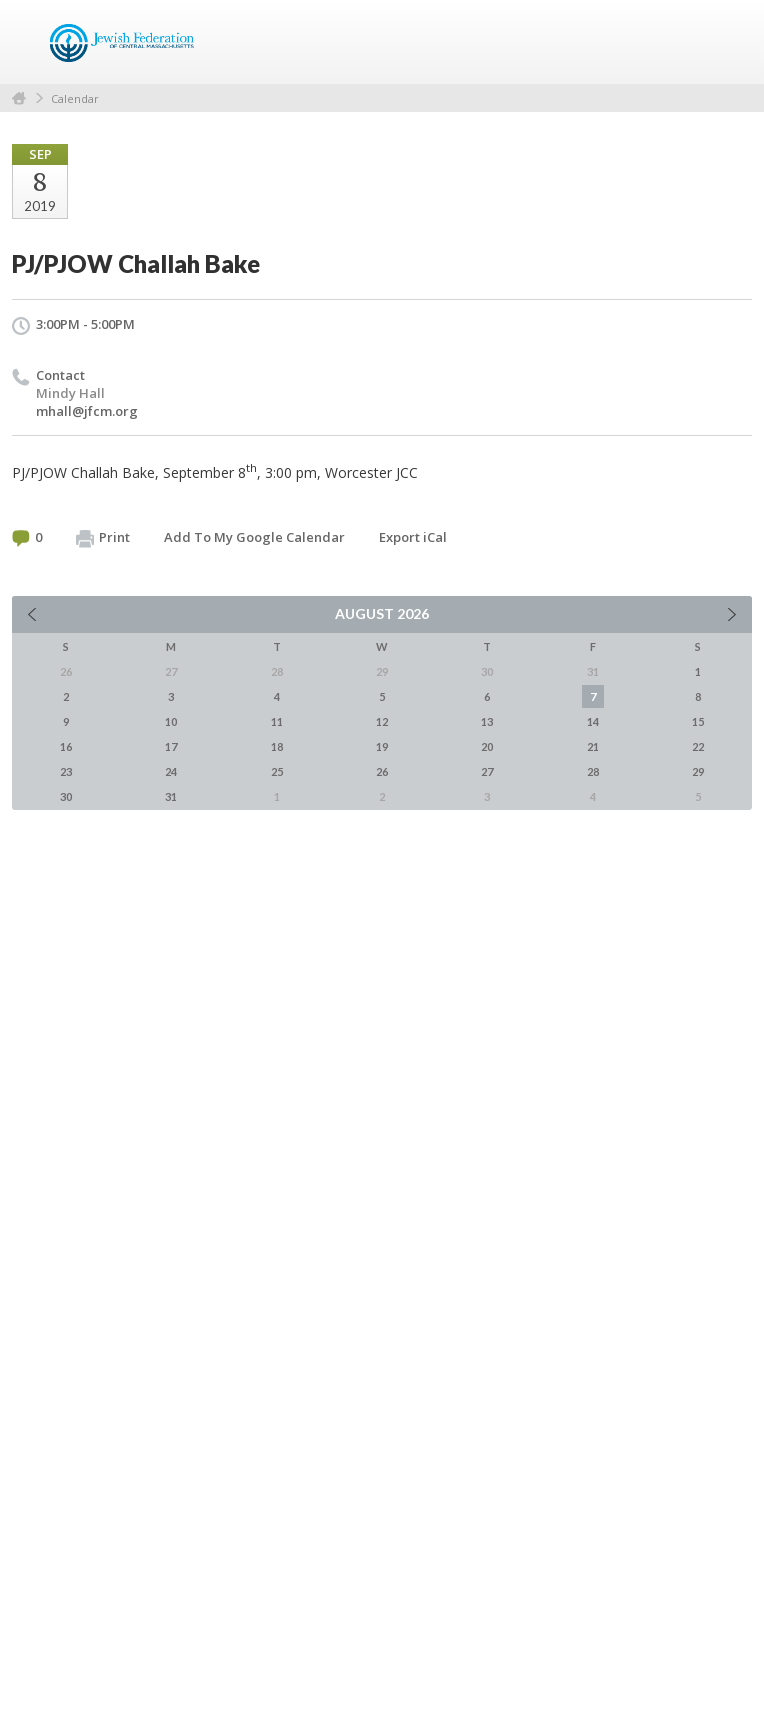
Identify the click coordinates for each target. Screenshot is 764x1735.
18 (277, 746)
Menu (729, 42)
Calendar (75, 98)
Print (103, 538)
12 (382, 721)
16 (66, 746)
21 (593, 746)
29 (698, 771)
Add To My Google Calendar (254, 537)
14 (593, 721)
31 (171, 796)
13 (487, 721)
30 (66, 796)
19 (382, 746)
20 (487, 746)
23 (66, 771)
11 (277, 721)
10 (171, 721)
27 (487, 771)
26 (382, 771)
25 (277, 771)
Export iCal (413, 537)
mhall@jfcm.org (87, 411)
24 (171, 771)
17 (171, 746)
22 (698, 746)
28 (593, 771)
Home (19, 98)
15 (698, 721)
